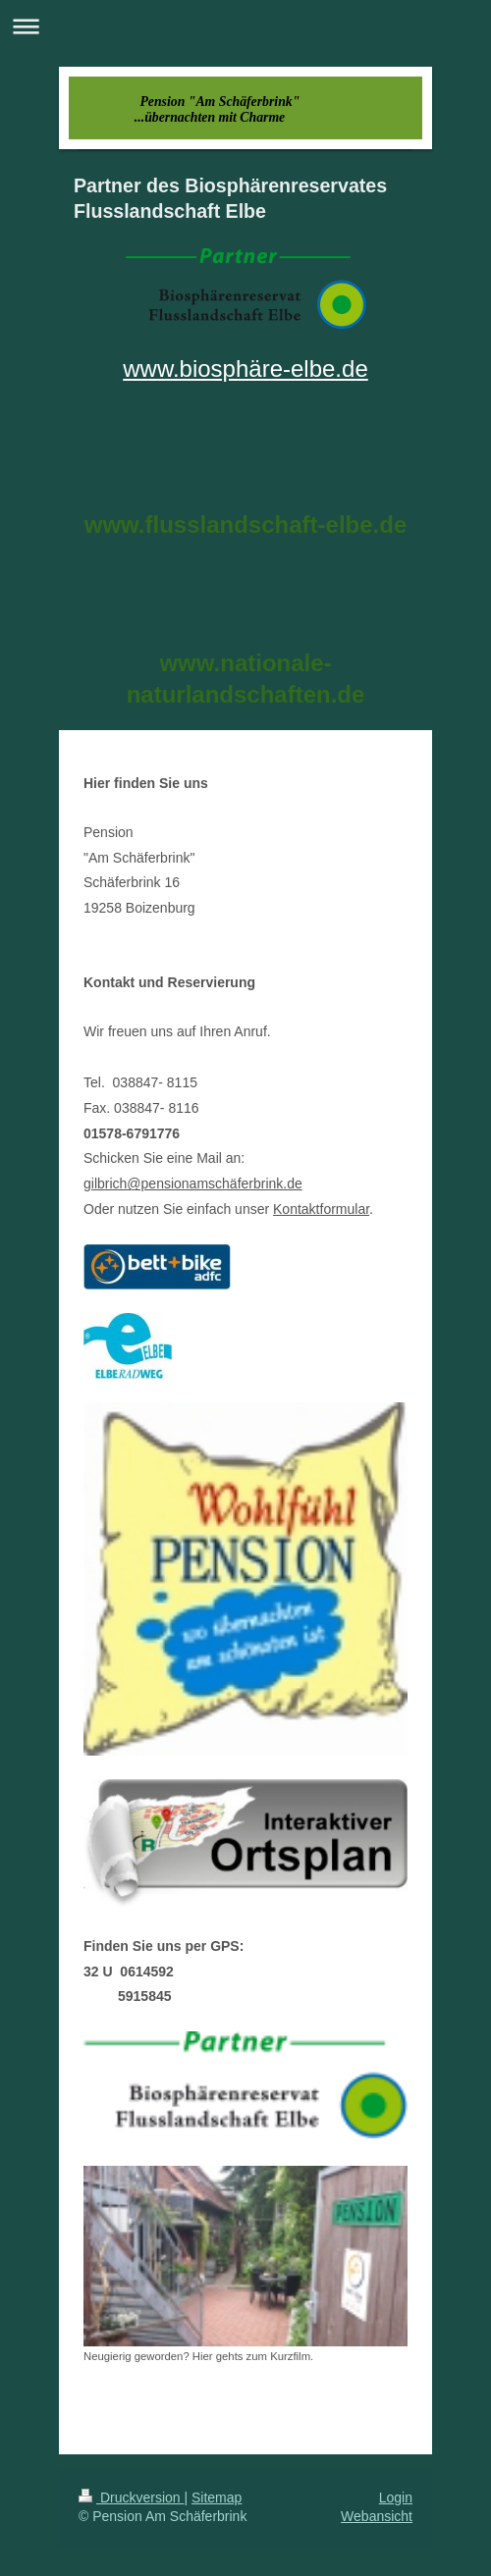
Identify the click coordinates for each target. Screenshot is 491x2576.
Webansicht (376, 2516)
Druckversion (131, 2497)
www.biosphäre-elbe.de (245, 368)
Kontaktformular (321, 1209)
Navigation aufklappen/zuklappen (245, 26)
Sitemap (216, 2497)
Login (395, 2497)
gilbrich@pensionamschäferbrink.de (192, 1183)
